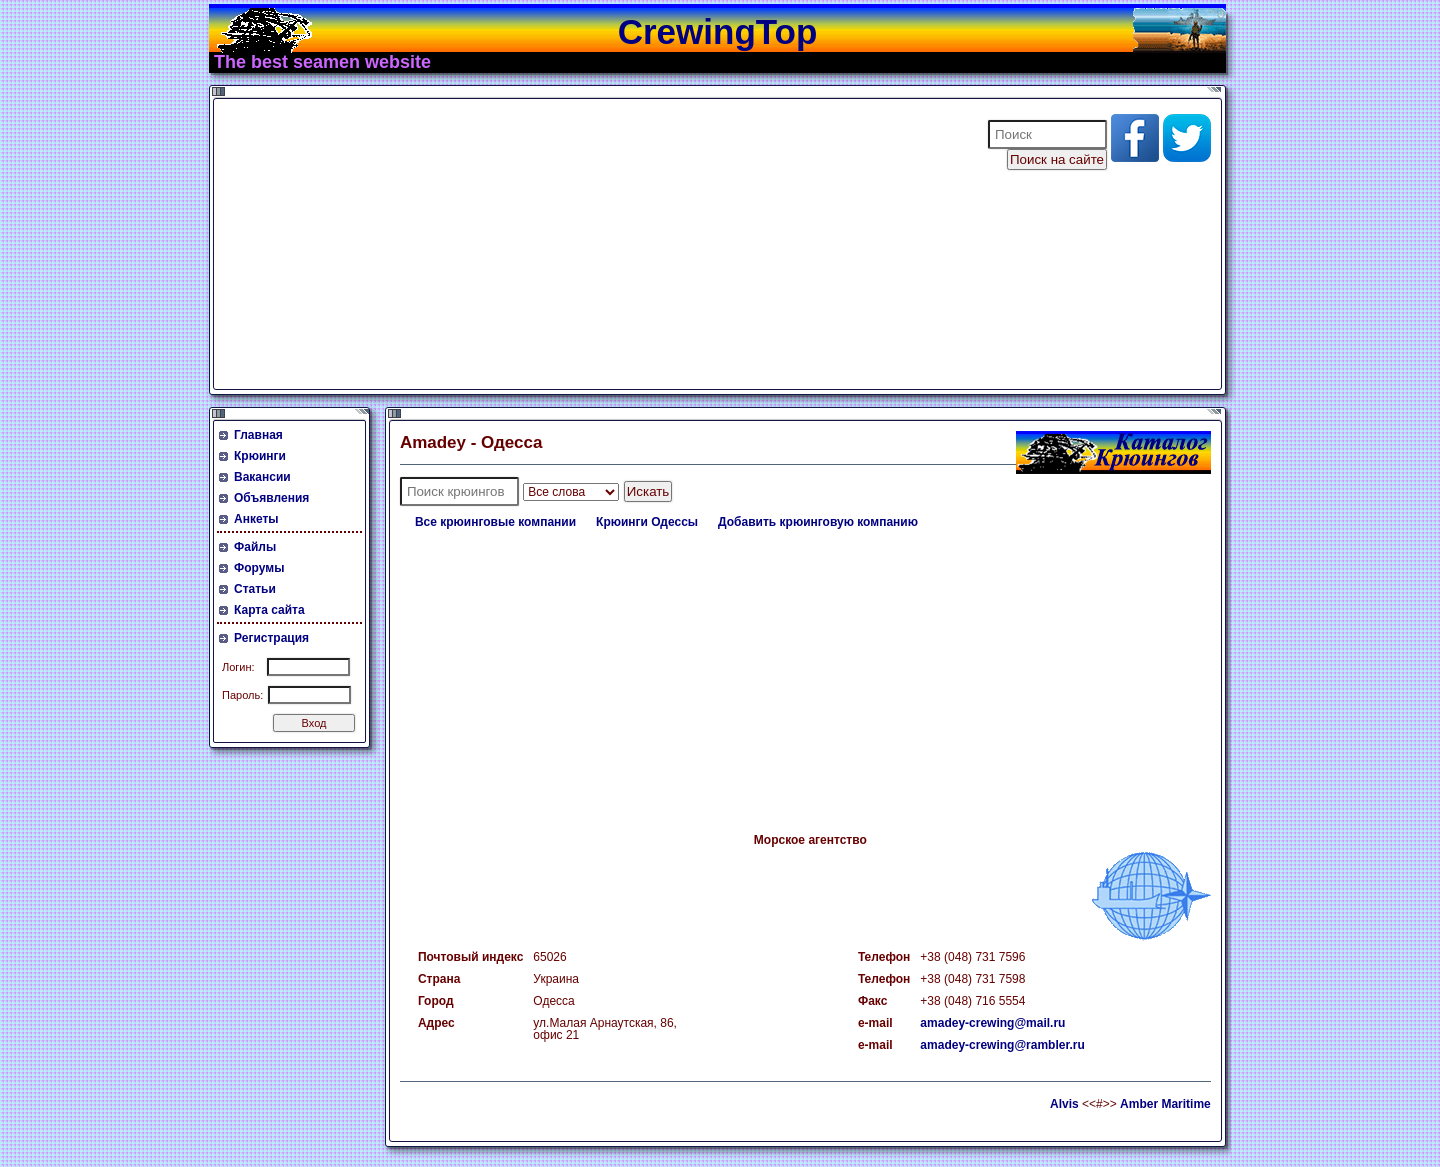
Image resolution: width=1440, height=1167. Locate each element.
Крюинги (260, 456)
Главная (258, 435)
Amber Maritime (1165, 1104)
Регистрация (271, 638)
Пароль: (242, 695)
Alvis (1064, 1104)
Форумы (259, 568)
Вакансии (262, 477)
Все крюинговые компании (495, 522)
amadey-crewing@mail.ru (992, 1023)
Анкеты (256, 519)
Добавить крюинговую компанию (818, 522)
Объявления (271, 498)
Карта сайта (269, 610)
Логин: (238, 667)
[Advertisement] (588, 244)
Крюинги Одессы (647, 522)
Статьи (255, 589)
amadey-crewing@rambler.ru (1002, 1045)
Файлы (255, 547)
